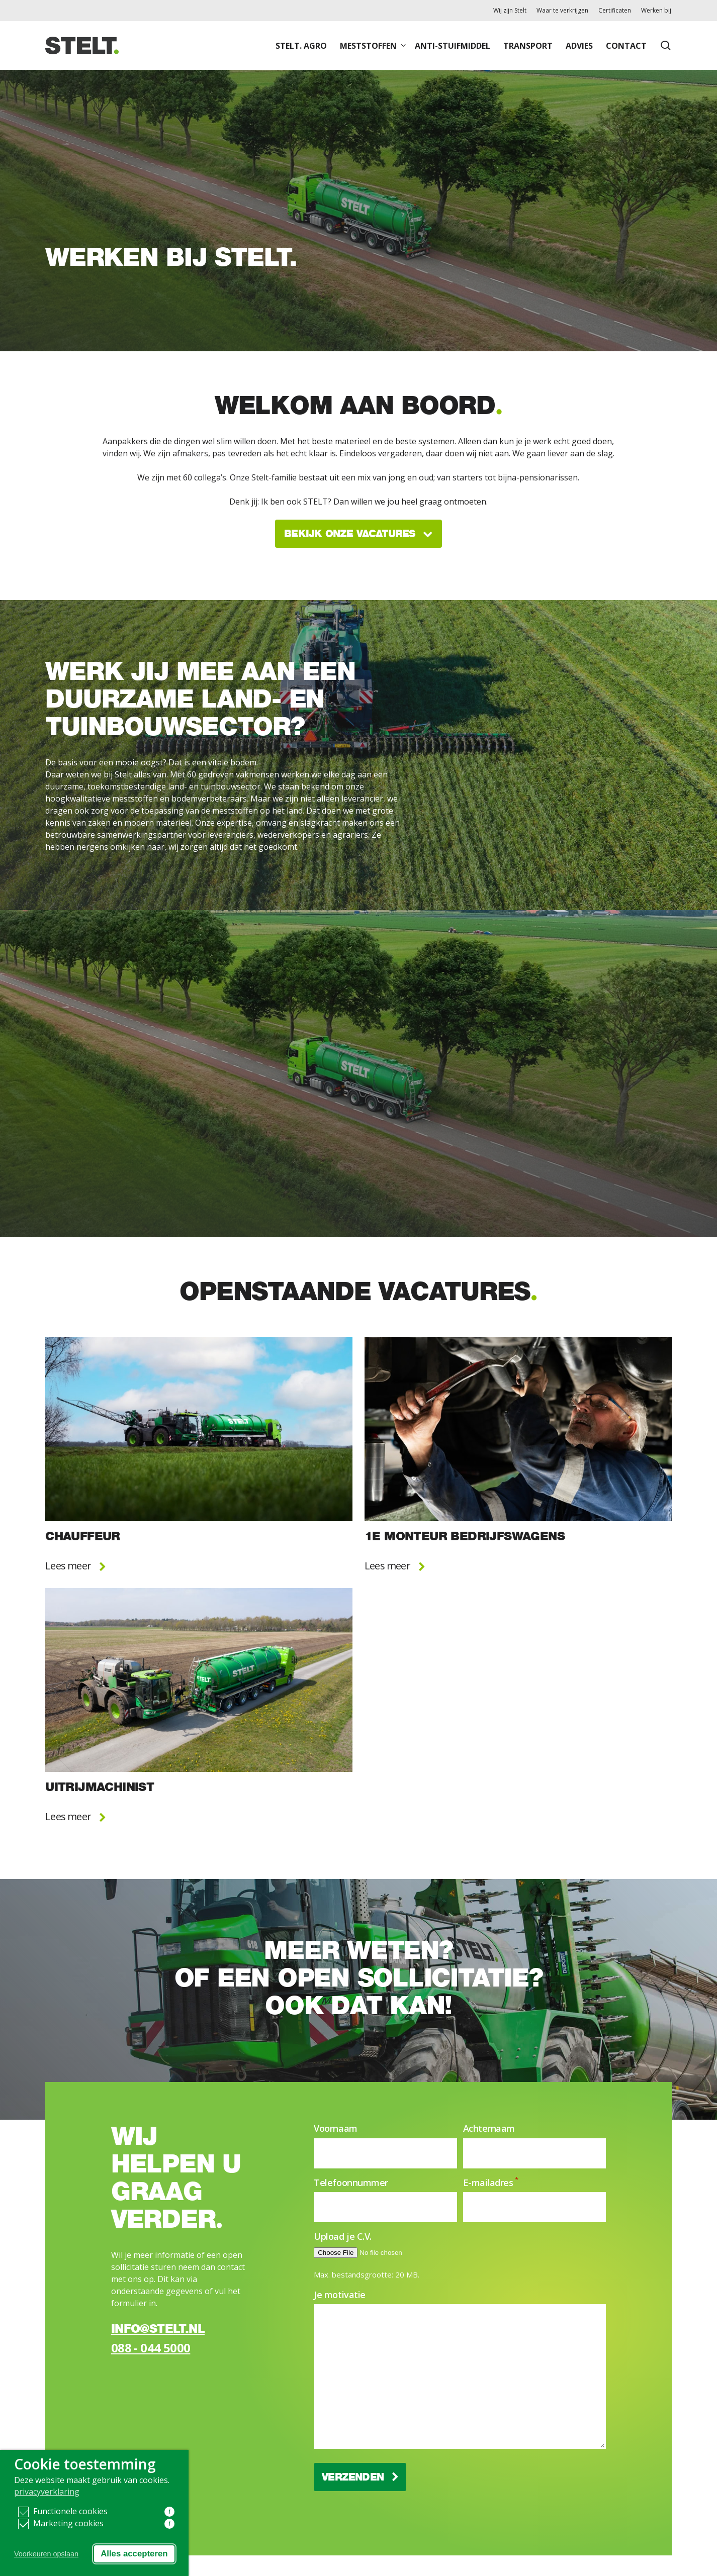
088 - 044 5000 (151, 2347)
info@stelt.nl (158, 2328)
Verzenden (360, 2477)
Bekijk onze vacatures (358, 534)
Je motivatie (340, 2295)
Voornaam (335, 2128)
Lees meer (75, 1565)
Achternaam (489, 2128)
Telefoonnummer (351, 2182)
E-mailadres (490, 2182)
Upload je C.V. (343, 2236)
